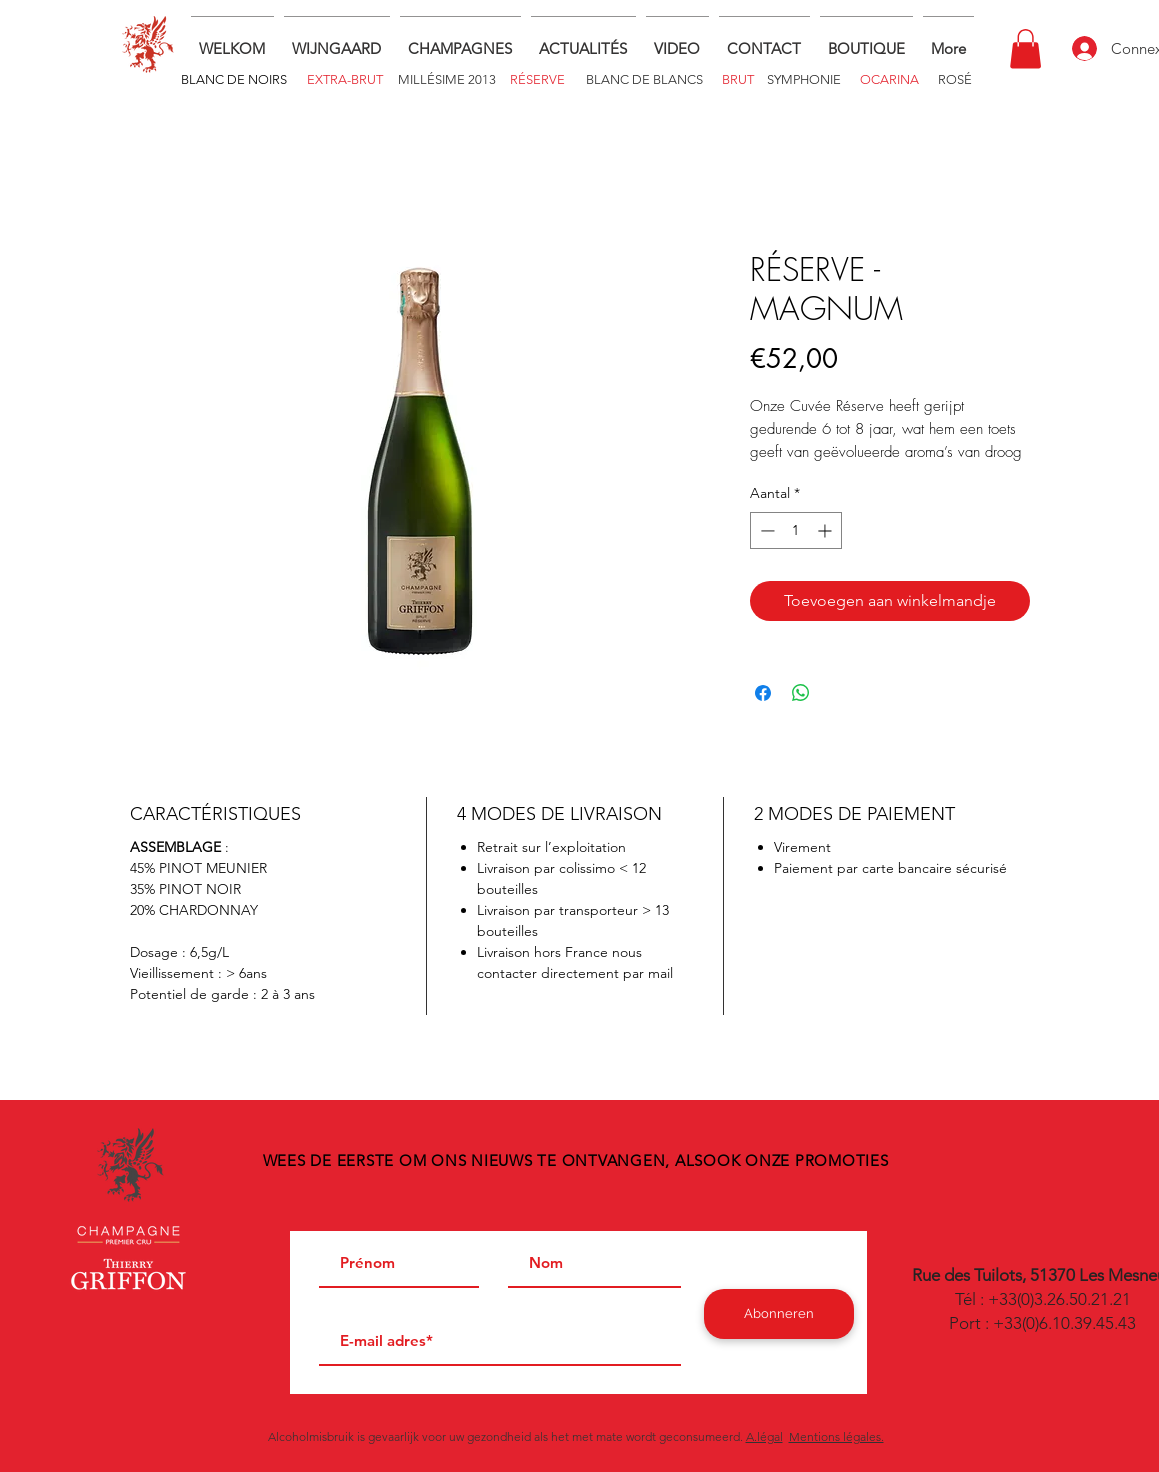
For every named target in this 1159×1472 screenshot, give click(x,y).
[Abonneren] (779, 1314)
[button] (866, 39)
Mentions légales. (836, 1436)
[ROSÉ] (955, 79)
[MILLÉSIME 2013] (447, 79)
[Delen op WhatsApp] (801, 693)
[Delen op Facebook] (763, 693)
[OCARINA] (890, 79)
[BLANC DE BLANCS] (645, 79)
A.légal (764, 1436)
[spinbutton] (796, 530)
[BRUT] (738, 79)
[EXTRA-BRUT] (345, 80)
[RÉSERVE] (537, 79)
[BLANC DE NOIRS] (234, 80)
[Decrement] (765, 530)
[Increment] (826, 530)
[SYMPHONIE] (804, 79)
